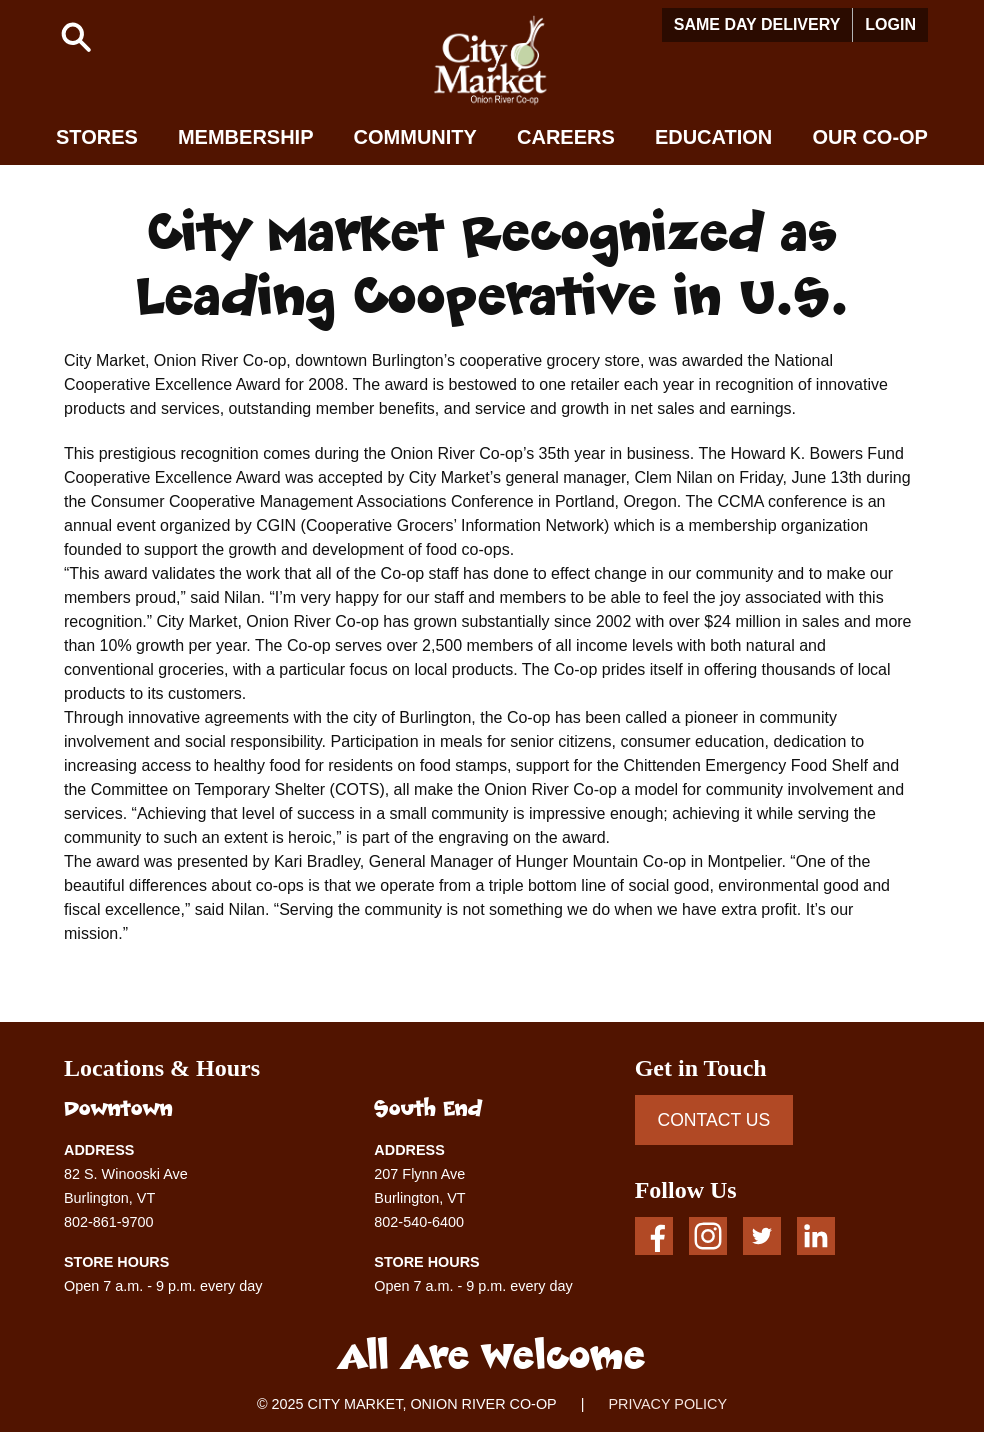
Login (890, 24)
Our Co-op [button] (870, 137)
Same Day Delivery (757, 24)
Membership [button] (246, 137)
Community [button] (415, 137)
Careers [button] (566, 137)
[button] (76, 37)
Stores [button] (97, 137)
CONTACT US (713, 1120)
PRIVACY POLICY (667, 1404)
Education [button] (713, 137)
